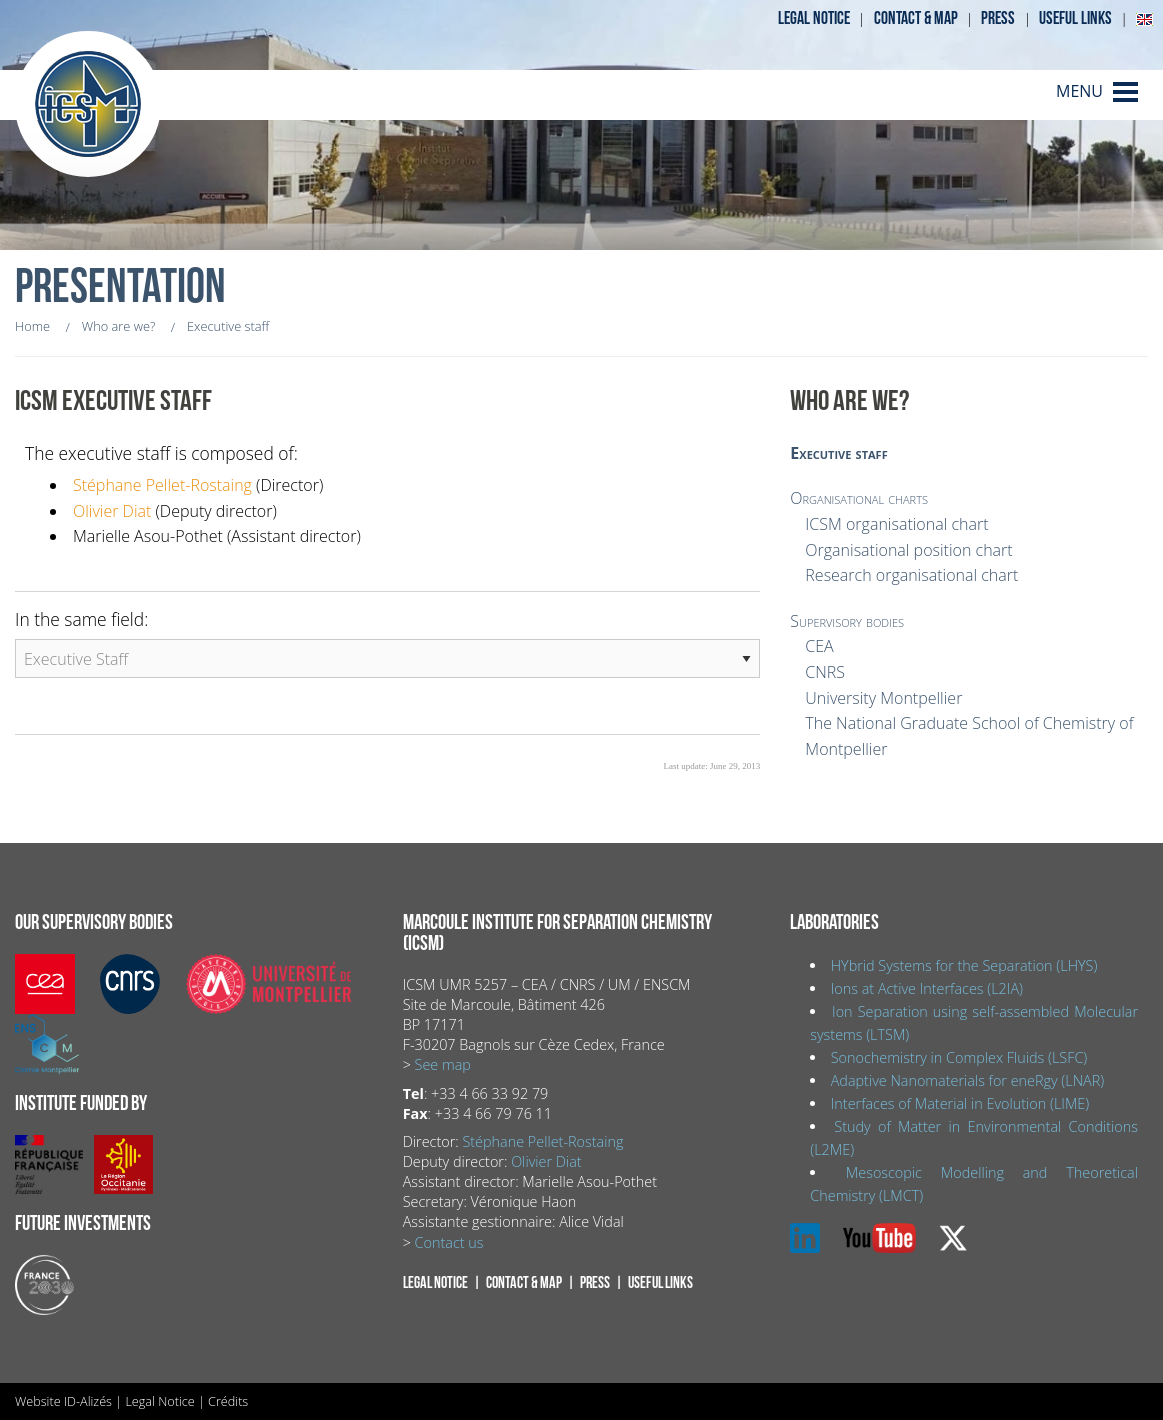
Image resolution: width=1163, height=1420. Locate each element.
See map (443, 1064)
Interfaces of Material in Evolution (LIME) (960, 1103)
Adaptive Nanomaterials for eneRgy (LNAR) (967, 1080)
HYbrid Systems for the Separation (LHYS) (964, 965)
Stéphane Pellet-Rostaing (162, 485)
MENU (1079, 91)
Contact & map (916, 18)
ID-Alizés (88, 1401)
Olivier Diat (112, 511)
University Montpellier (883, 698)
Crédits (228, 1401)
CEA (819, 646)
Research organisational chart (911, 575)
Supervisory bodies (847, 621)
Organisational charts (859, 498)
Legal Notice (159, 1401)
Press (998, 18)
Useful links (1075, 18)
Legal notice (814, 18)
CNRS (825, 672)
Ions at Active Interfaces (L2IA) (927, 988)
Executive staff (838, 453)
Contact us (449, 1242)
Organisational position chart (908, 550)
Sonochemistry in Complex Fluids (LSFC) (959, 1057)
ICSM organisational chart (896, 524)
